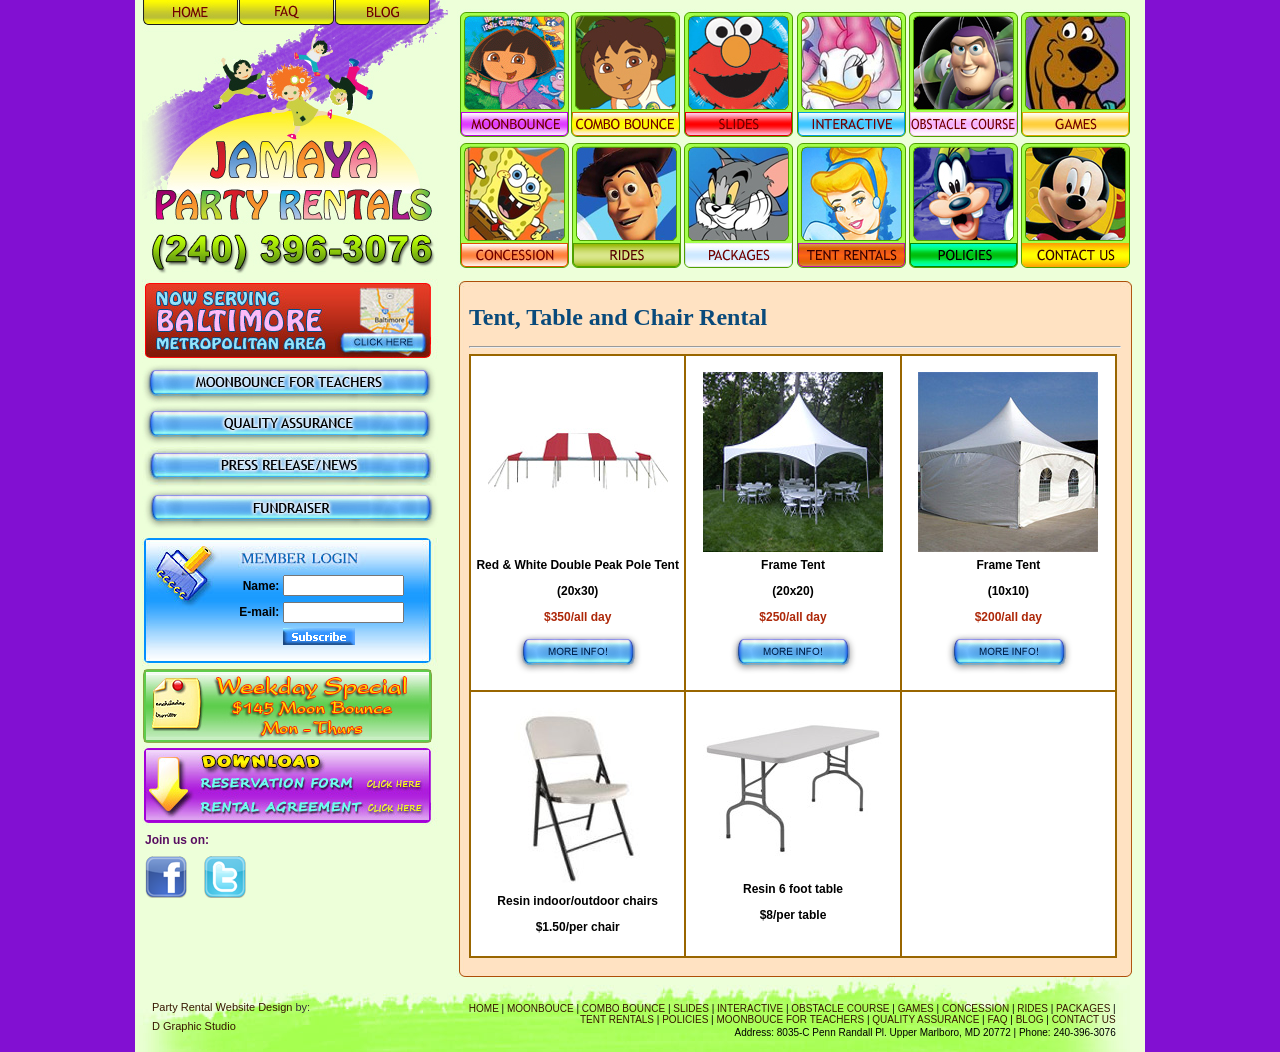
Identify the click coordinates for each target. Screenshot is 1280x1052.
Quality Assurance (925, 1019)
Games (916, 1008)
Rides (1032, 1008)
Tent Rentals (617, 1019)
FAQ (998, 1019)
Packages (1083, 1008)
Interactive (750, 1008)
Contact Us (1084, 1019)
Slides (691, 1008)
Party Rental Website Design (222, 1007)
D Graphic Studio (194, 1026)
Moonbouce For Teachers (791, 1019)
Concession (975, 1008)
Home (484, 1008)
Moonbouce (540, 1008)
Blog (1030, 1019)
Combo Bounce (623, 1008)
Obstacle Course (840, 1008)
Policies (685, 1019)
